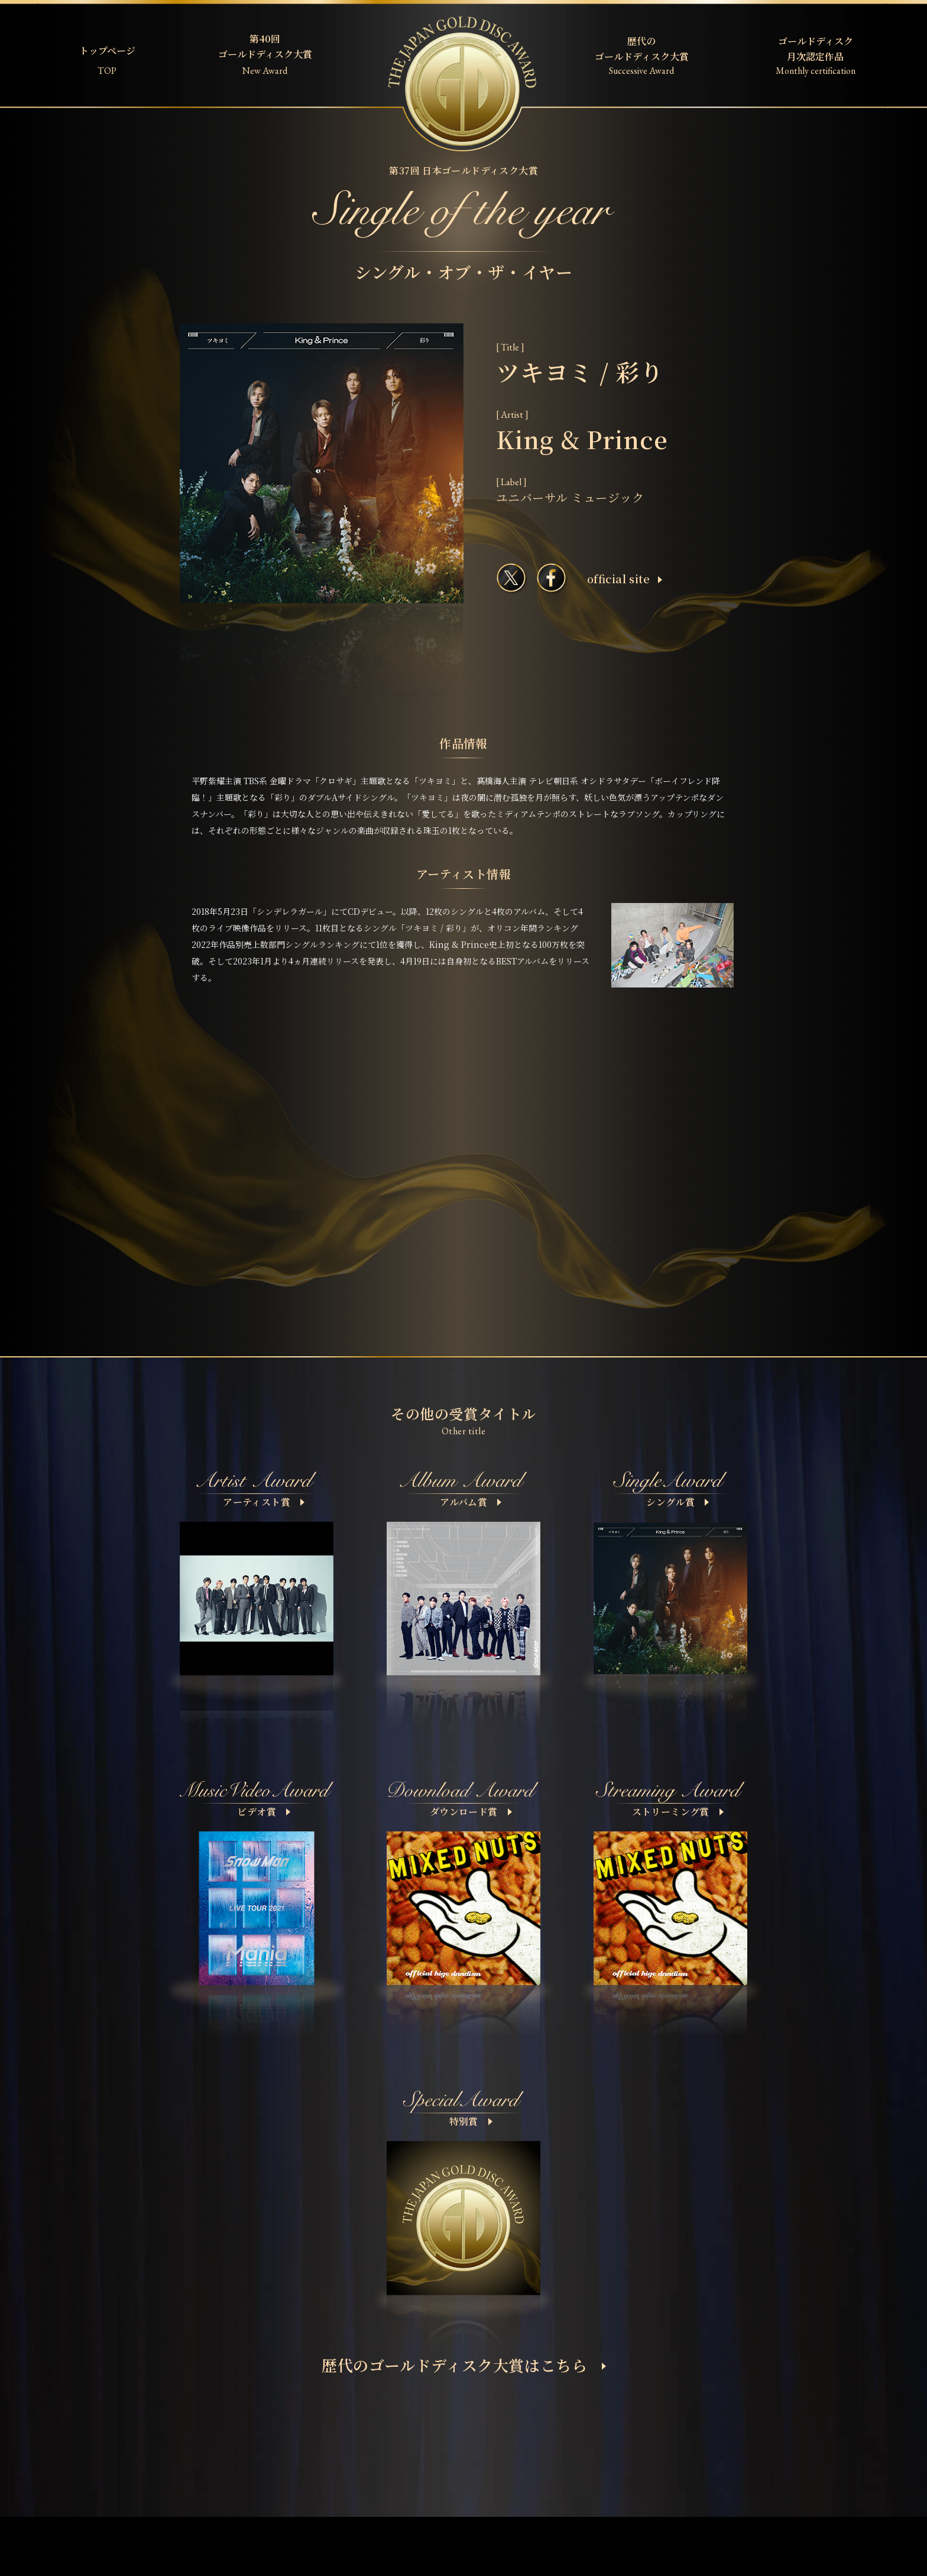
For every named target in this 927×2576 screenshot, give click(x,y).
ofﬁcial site (624, 578)
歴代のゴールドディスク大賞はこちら (464, 2365)
